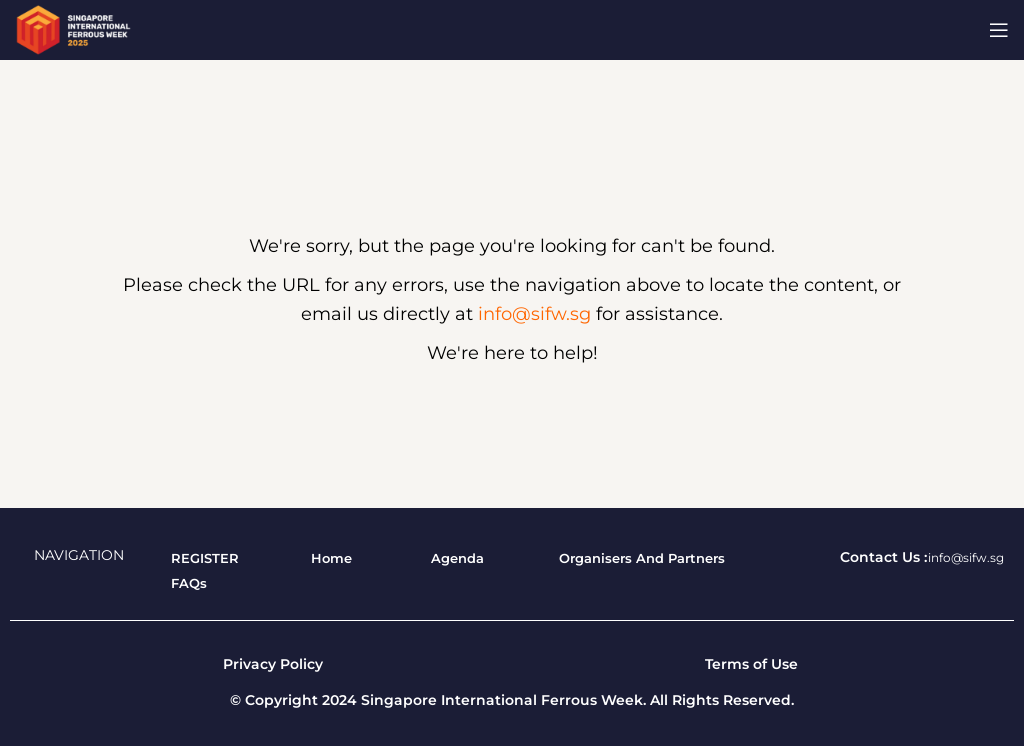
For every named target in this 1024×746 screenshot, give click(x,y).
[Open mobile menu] (999, 30)
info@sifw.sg (534, 314)
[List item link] (205, 558)
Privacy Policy (273, 664)
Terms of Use (751, 664)
